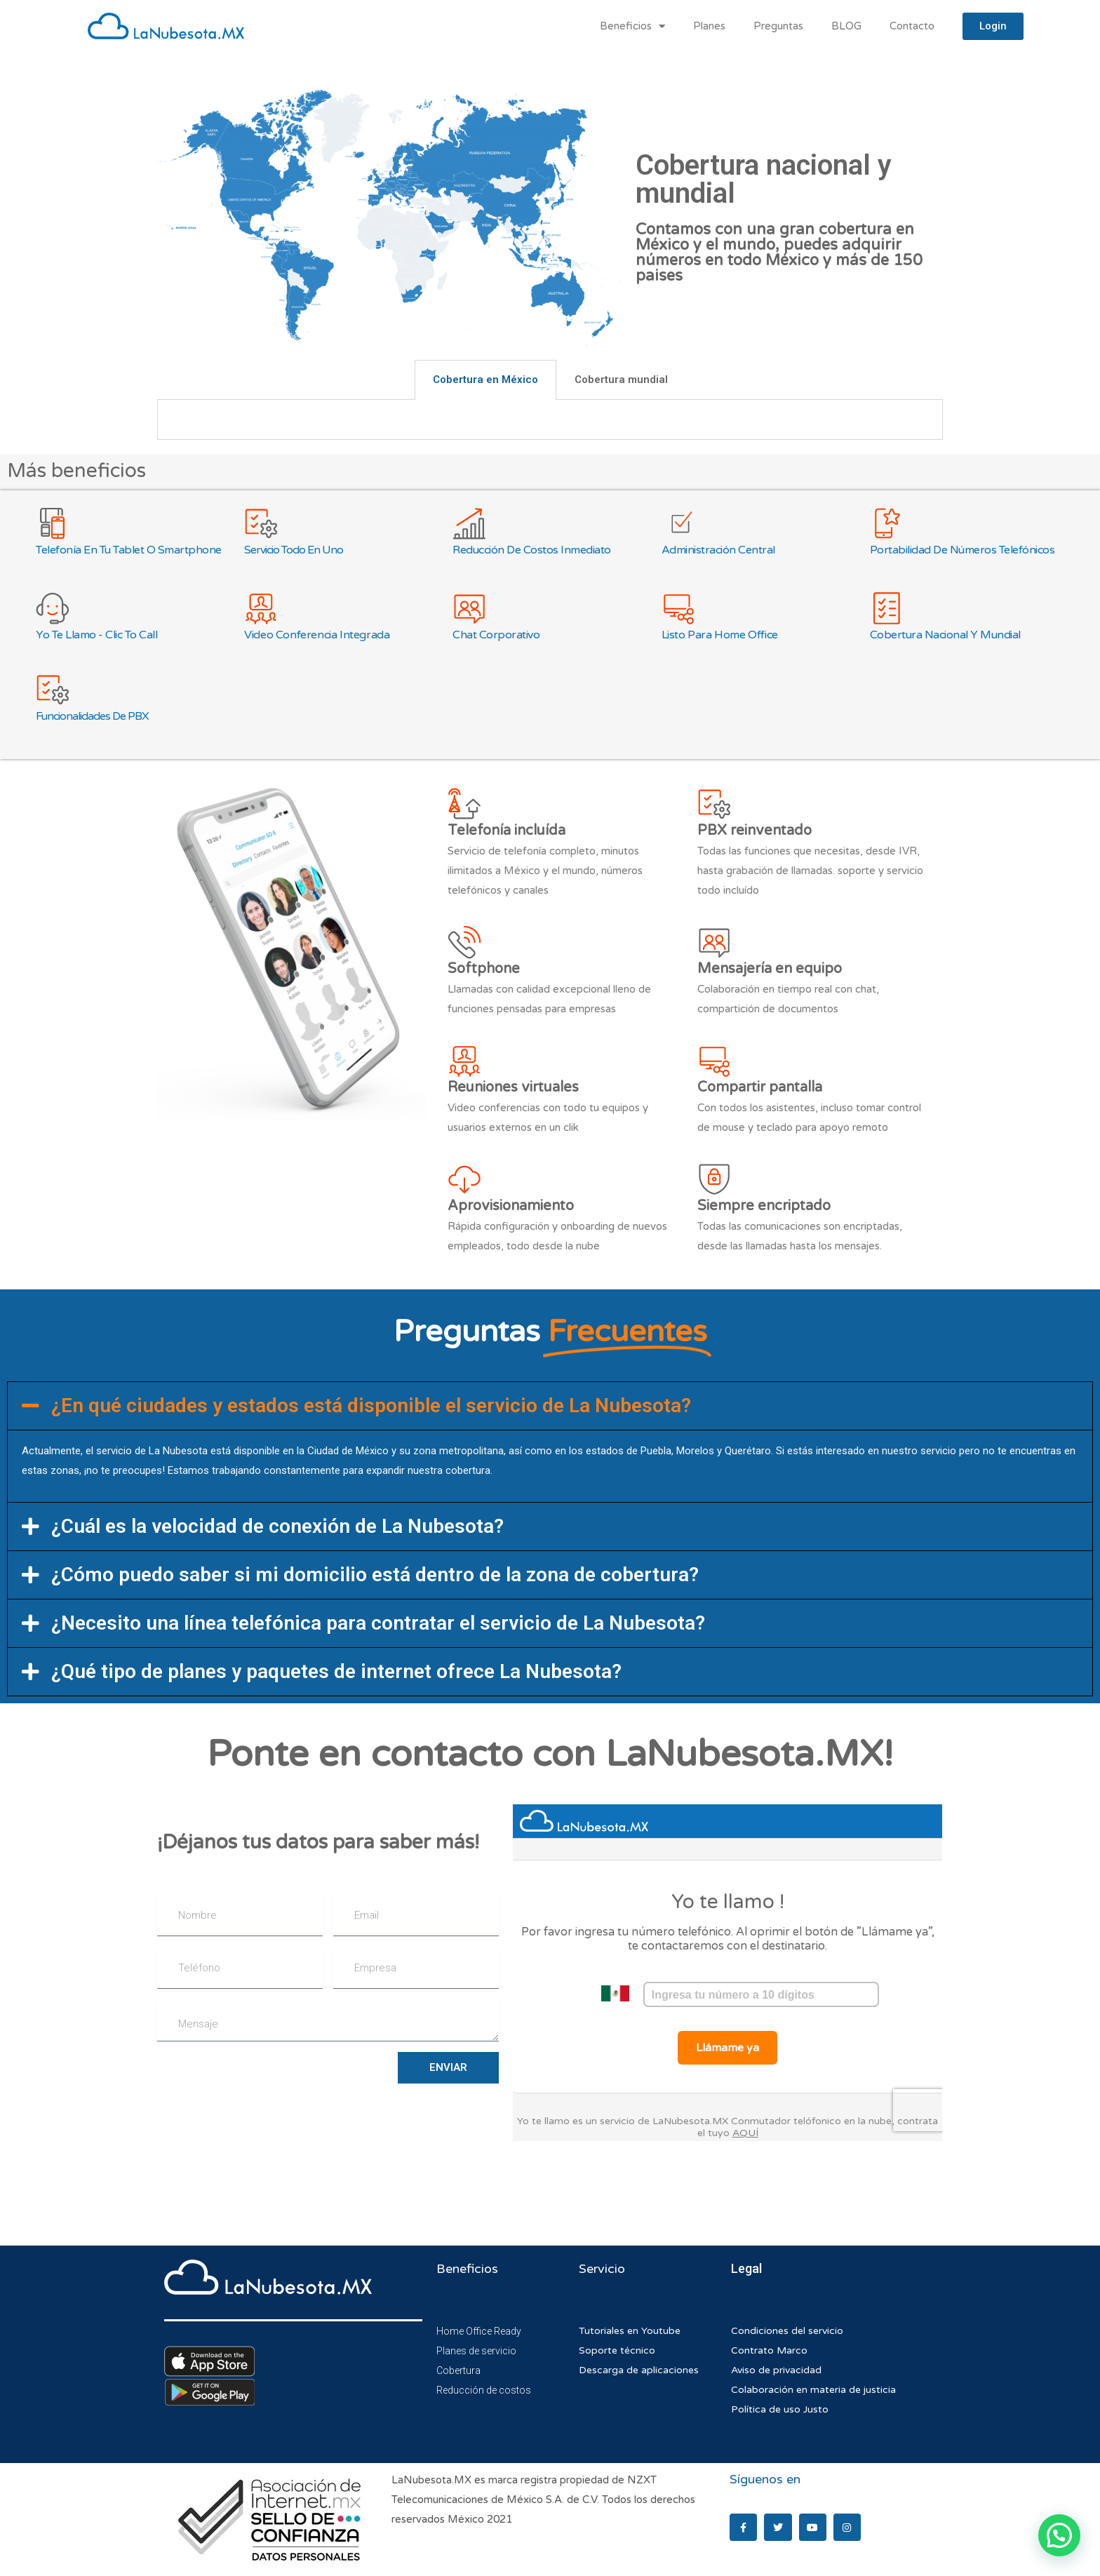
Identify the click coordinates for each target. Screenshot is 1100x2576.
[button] (550, 1406)
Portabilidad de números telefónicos (962, 550)
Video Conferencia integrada (316, 635)
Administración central (718, 550)
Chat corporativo (495, 635)
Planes (709, 26)
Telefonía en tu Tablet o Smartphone (129, 550)
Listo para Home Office (720, 635)
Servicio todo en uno (293, 550)
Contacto (912, 26)
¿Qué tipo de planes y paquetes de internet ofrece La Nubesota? (336, 1671)
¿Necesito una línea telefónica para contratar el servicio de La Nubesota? (378, 1623)
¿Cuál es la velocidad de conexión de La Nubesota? (277, 1526)
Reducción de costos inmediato (531, 550)
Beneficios (632, 26)
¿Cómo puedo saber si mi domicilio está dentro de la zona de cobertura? (375, 1574)
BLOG (846, 26)
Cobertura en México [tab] (485, 379)
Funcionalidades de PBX (92, 716)
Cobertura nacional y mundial (945, 635)
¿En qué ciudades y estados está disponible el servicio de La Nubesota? (371, 1405)
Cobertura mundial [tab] (621, 379)
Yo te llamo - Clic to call (96, 635)
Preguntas (778, 26)
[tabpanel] (550, 420)
